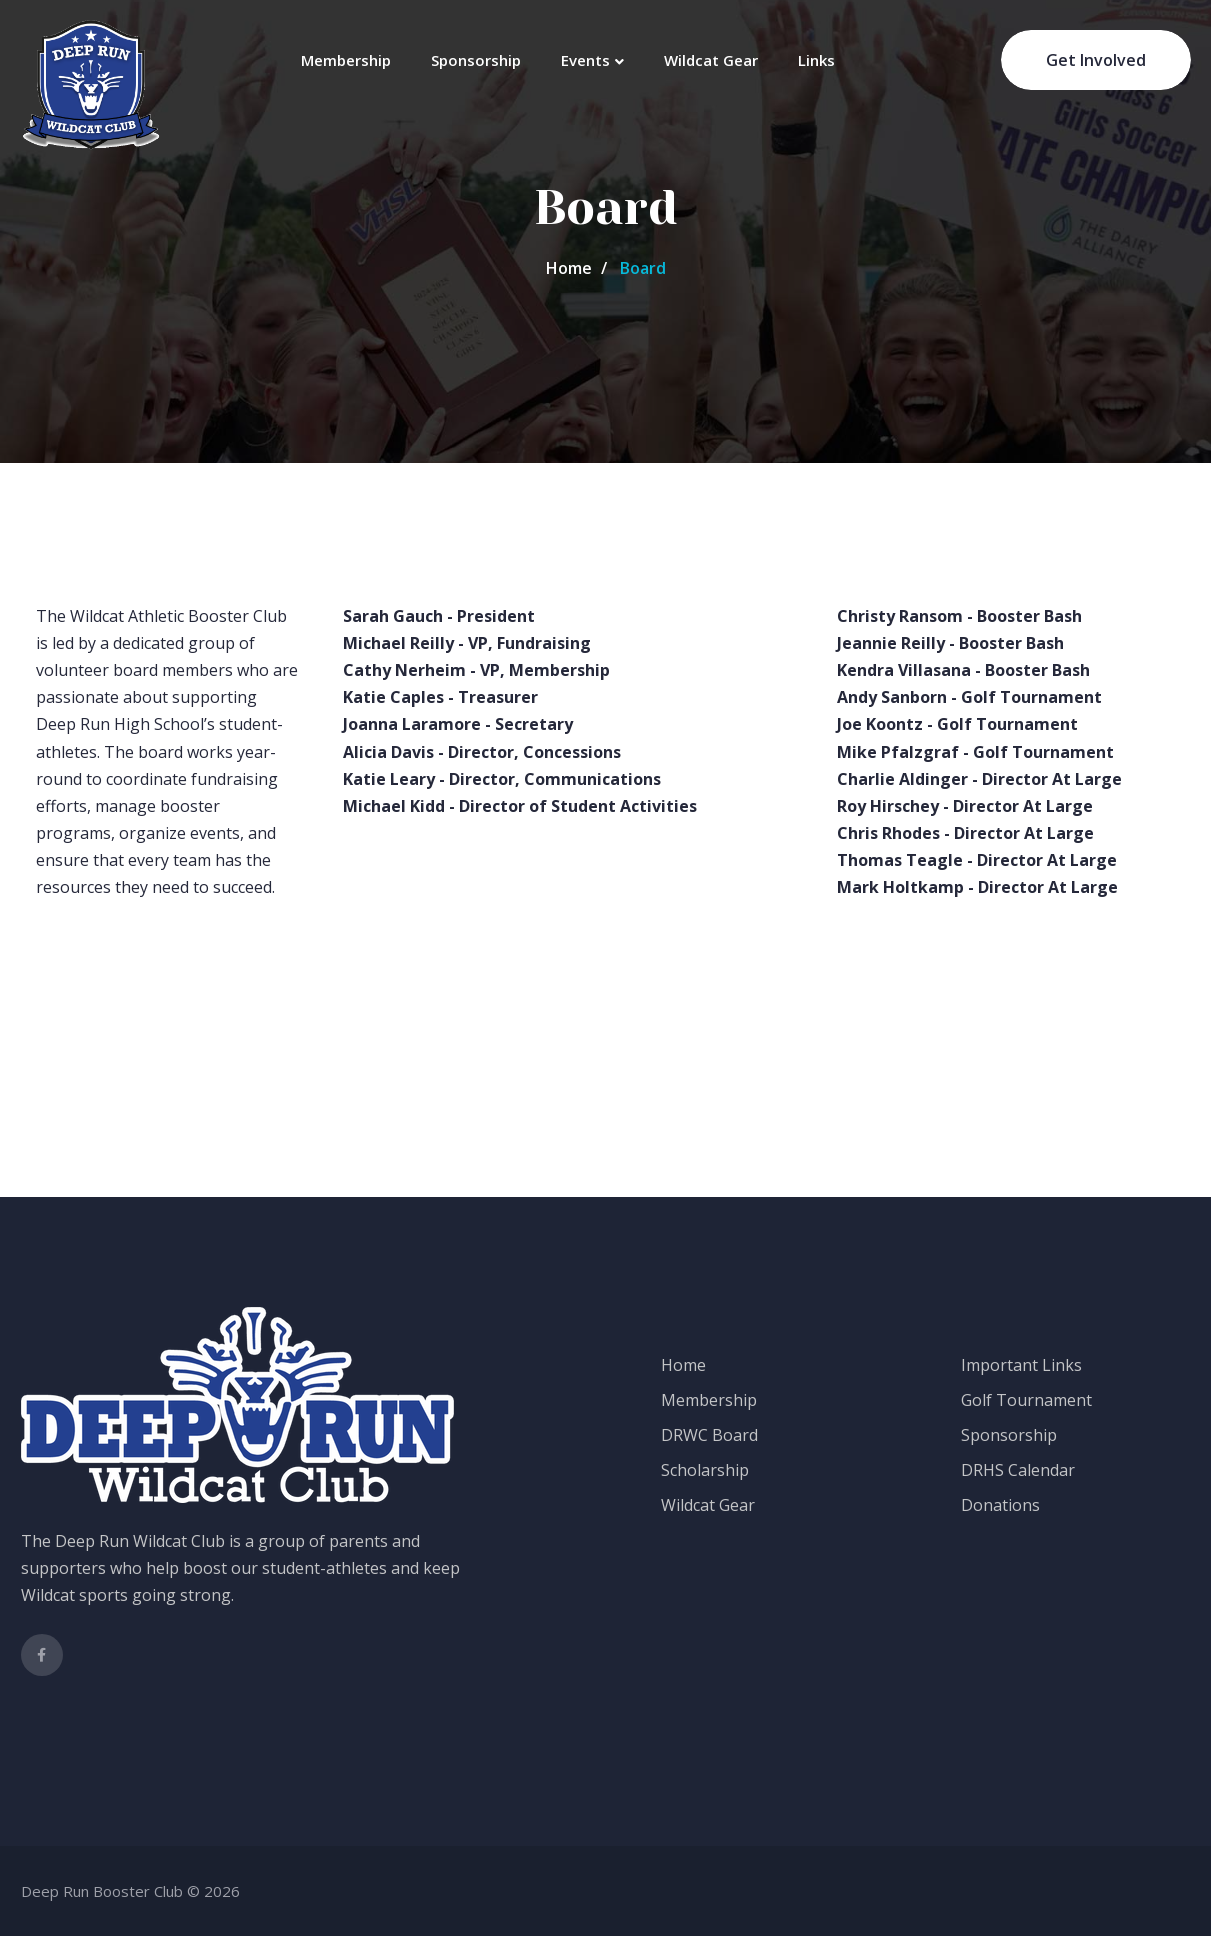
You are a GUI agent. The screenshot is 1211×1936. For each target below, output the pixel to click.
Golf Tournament (1026, 1400)
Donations (1000, 1505)
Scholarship (705, 1470)
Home (569, 268)
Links (816, 60)
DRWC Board (709, 1435)
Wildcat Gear (711, 60)
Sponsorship (476, 60)
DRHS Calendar (1018, 1470)
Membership (346, 60)
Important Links (1021, 1365)
